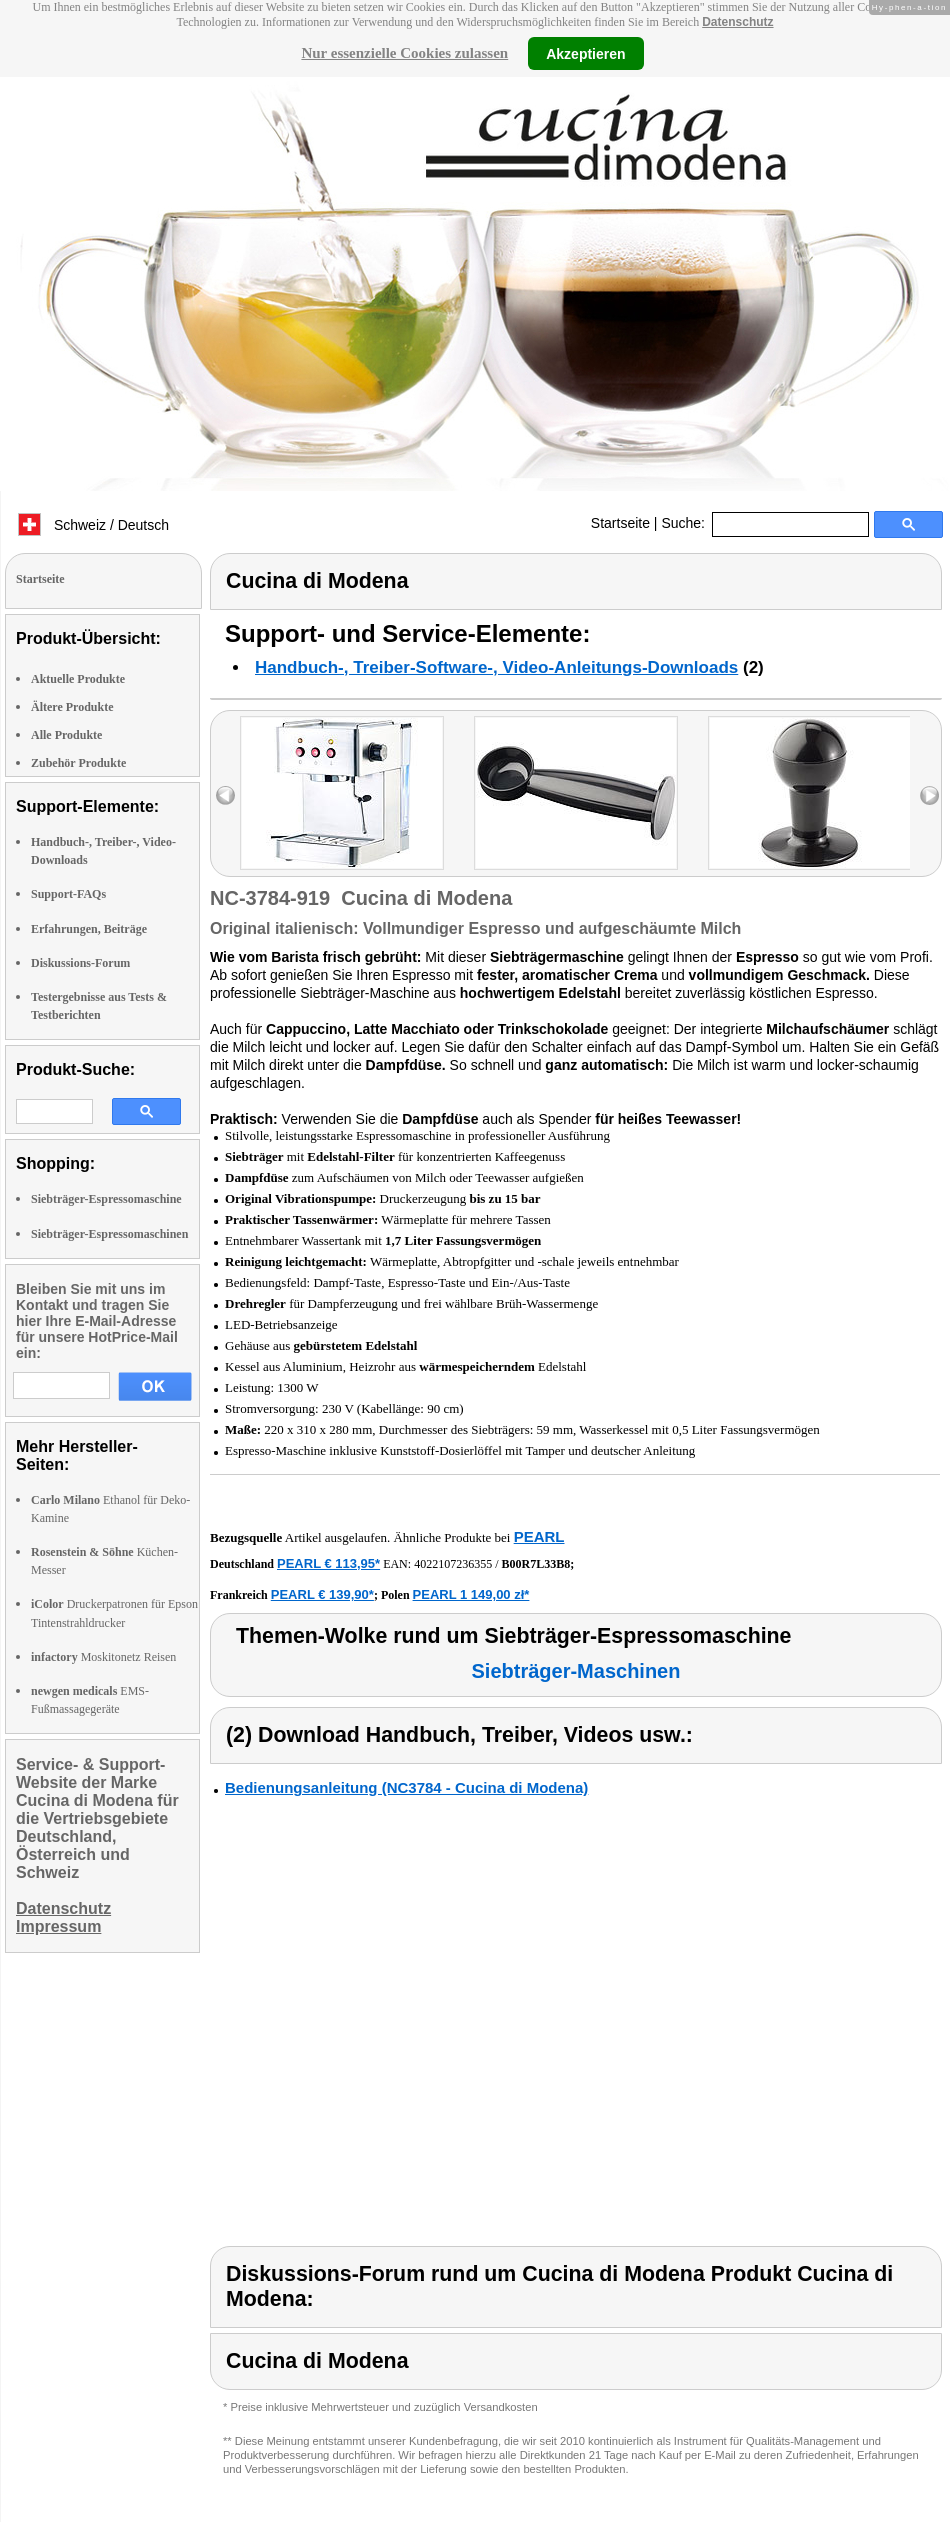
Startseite (620, 523)
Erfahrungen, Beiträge (89, 929)
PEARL (539, 1536)
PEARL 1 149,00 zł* (471, 1594)
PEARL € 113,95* (328, 1563)
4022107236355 (453, 1564)
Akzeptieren (585, 53)
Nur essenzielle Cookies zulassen (404, 53)
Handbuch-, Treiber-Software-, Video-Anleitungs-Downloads (496, 667)
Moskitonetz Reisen (103, 1657)
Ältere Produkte (72, 707)
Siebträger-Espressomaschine (106, 1199)
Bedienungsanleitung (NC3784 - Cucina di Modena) (406, 1787)
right (929, 795)
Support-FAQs (68, 894)
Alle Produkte (66, 735)
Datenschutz (737, 22)
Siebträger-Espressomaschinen (109, 1234)
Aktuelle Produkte (78, 679)
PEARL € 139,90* (322, 1594)
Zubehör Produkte (78, 763)
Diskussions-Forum (80, 963)
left (225, 795)
